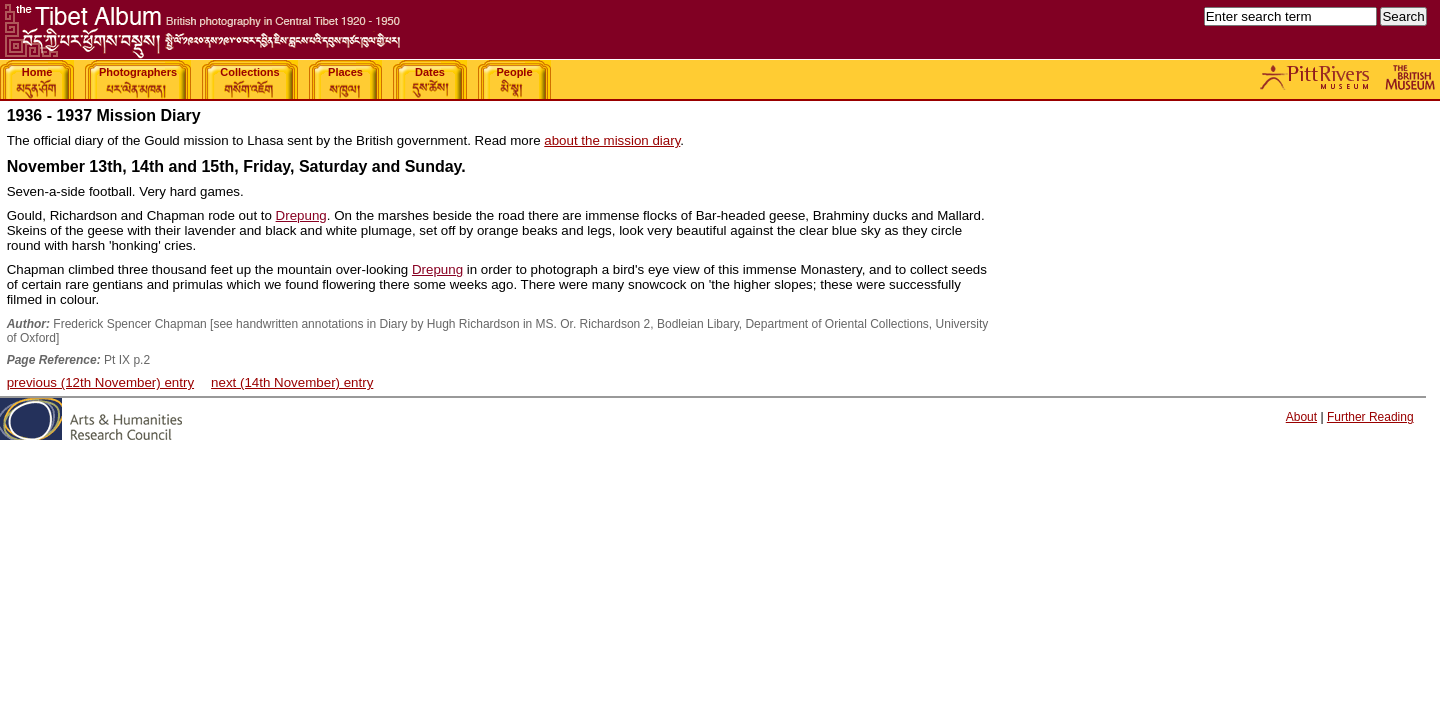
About (1301, 417)
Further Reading (1370, 417)
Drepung (301, 215)
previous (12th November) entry (100, 382)
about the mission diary (612, 140)
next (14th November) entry (292, 382)
